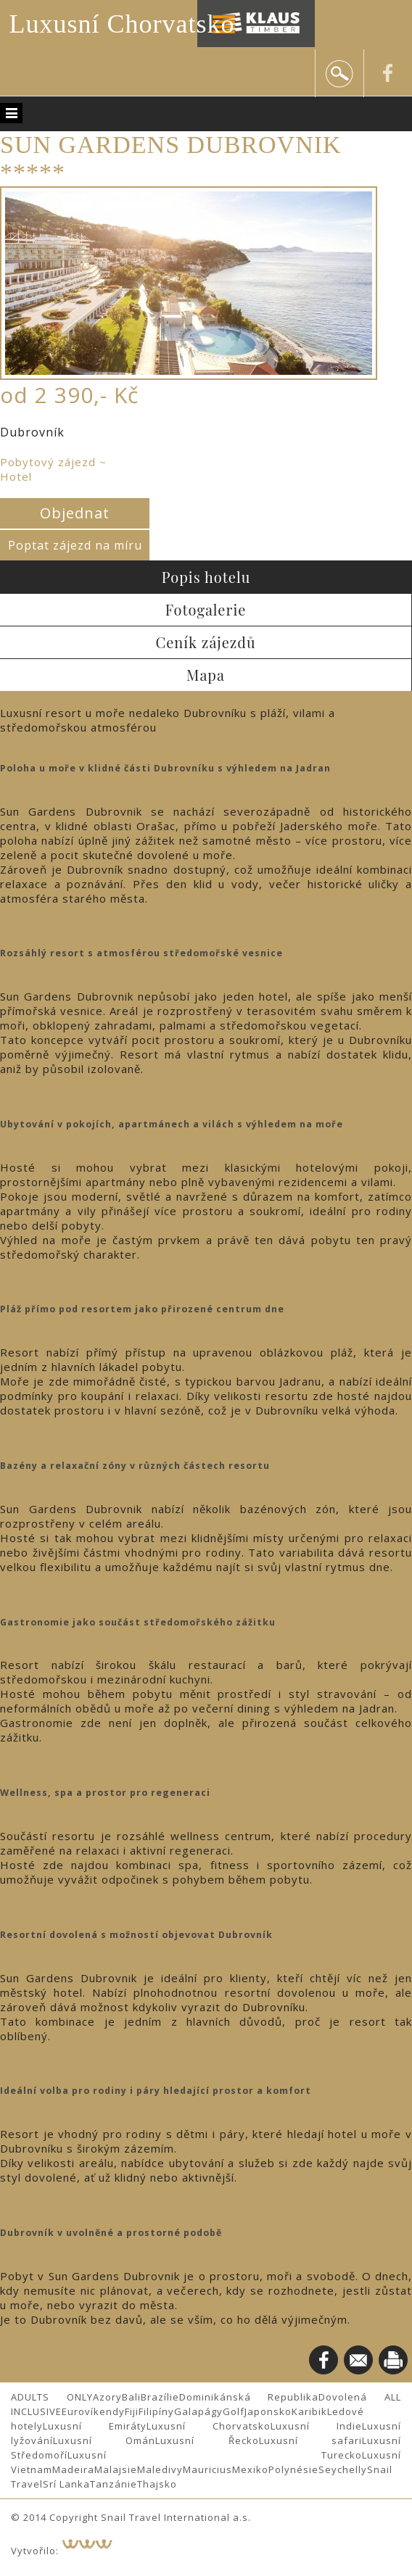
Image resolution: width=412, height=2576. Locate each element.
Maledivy (160, 2469)
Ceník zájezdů (205, 642)
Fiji (132, 2411)
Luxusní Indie (316, 2425)
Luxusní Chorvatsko (122, 23)
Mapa (205, 674)
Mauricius (207, 2469)
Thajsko (157, 2483)
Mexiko (250, 2469)
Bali (131, 2396)
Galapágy (198, 2411)
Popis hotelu (206, 577)
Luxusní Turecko (214, 2454)
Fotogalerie (206, 609)
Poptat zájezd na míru (75, 545)
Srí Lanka (66, 2483)
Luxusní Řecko (206, 2440)
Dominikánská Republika (249, 2396)
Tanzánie (113, 2483)
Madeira (73, 2469)
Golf (233, 2411)
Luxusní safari (310, 2440)
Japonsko (268, 2411)
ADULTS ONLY (52, 2396)
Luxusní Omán (104, 2440)
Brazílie (160, 2396)
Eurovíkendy (93, 2411)
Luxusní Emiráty (95, 2425)
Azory (107, 2396)
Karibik (309, 2411)
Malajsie (115, 2469)
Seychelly (342, 2469)
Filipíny (156, 2411)
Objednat (75, 513)
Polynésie (293, 2469)
